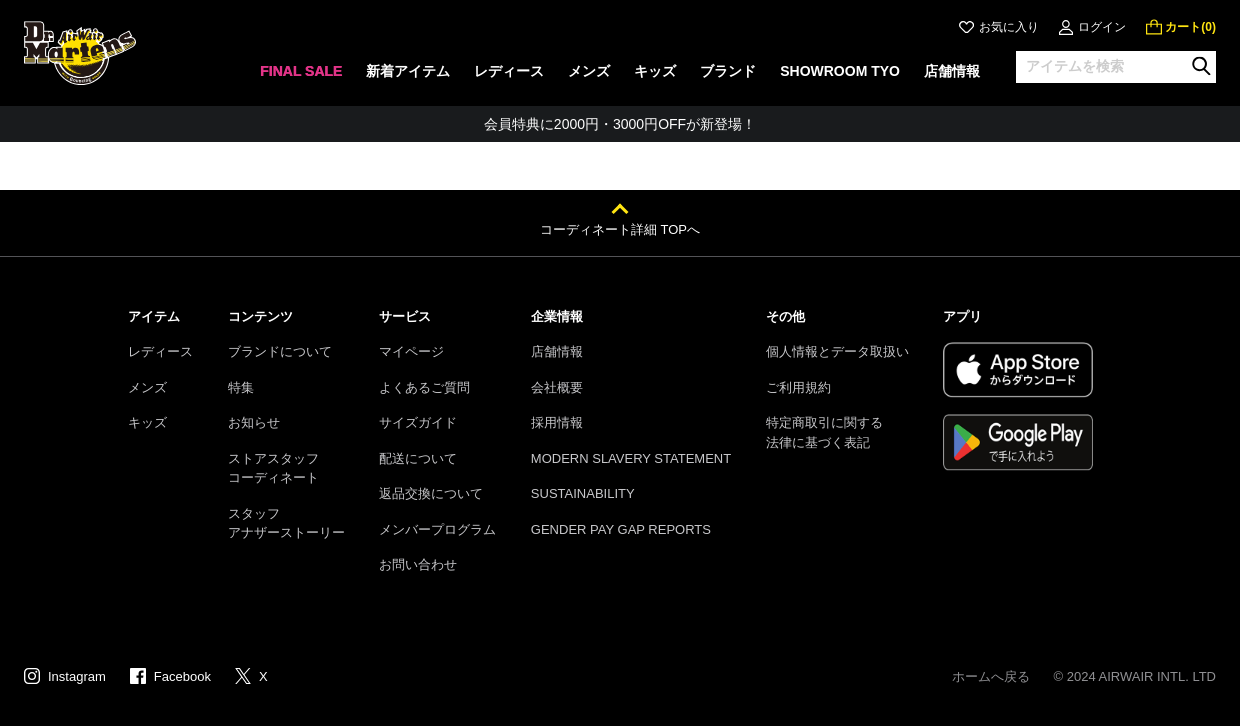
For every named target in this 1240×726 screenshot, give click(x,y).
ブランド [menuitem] (728, 71)
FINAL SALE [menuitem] (301, 71)
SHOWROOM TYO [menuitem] (840, 71)
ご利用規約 (798, 387)
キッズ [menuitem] (655, 71)
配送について (418, 458)
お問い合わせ (418, 564)
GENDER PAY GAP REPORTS (621, 529)
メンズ (147, 387)
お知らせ (254, 422)
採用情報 (557, 422)
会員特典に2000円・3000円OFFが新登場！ (620, 124)
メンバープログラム (437, 529)
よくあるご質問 (424, 387)
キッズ (147, 422)
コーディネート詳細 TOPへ (620, 229)
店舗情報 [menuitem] (952, 71)
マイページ (411, 351)
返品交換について (431, 493)
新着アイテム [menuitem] (408, 71)
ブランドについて (280, 351)
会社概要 (557, 387)
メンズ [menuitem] (589, 71)
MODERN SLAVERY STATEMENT (631, 458)
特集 (241, 387)
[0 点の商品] (1181, 27)
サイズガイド (418, 422)
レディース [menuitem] (509, 71)
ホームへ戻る (991, 676)
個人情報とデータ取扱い (837, 351)
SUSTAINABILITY (583, 493)
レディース (160, 351)
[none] (301, 77)
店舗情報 (557, 351)
